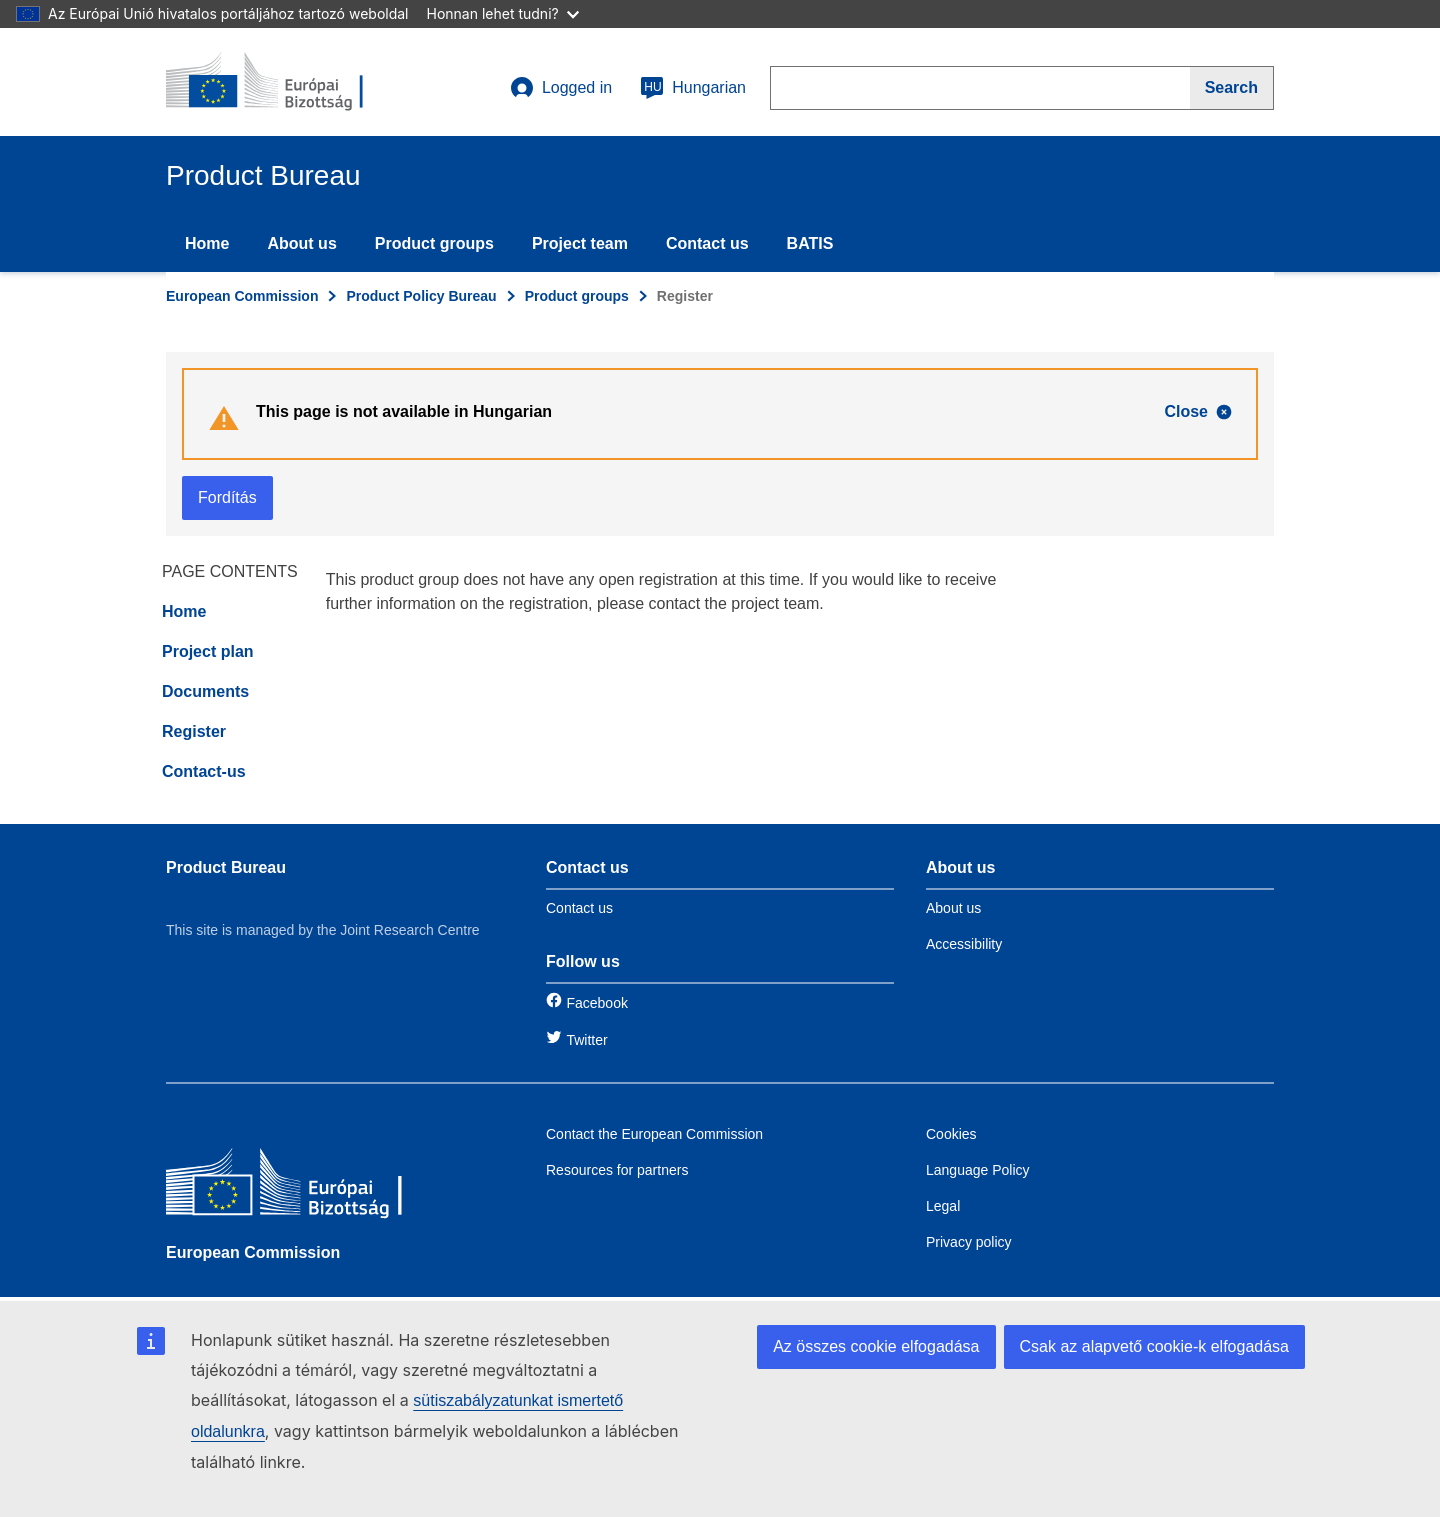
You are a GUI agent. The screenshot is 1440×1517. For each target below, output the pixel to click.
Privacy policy (969, 1242)
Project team (580, 243)
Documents (205, 691)
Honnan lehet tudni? (503, 13)
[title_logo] (287, 82)
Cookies (951, 1134)
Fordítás (227, 497)
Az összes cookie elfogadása (876, 1346)
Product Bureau (226, 867)
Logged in (561, 88)
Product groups (434, 243)
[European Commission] (311, 1186)
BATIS (810, 243)
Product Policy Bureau (421, 296)
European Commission (242, 296)
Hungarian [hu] (693, 88)
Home (207, 243)
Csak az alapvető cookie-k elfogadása (1155, 1346)
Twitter (586, 1040)
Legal (943, 1206)
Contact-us (204, 771)
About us (301, 243)
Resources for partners (617, 1170)
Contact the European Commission (654, 1134)
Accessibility (964, 944)
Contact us (707, 243)
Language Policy (978, 1170)
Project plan (208, 651)
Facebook (596, 1003)
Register (194, 731)
